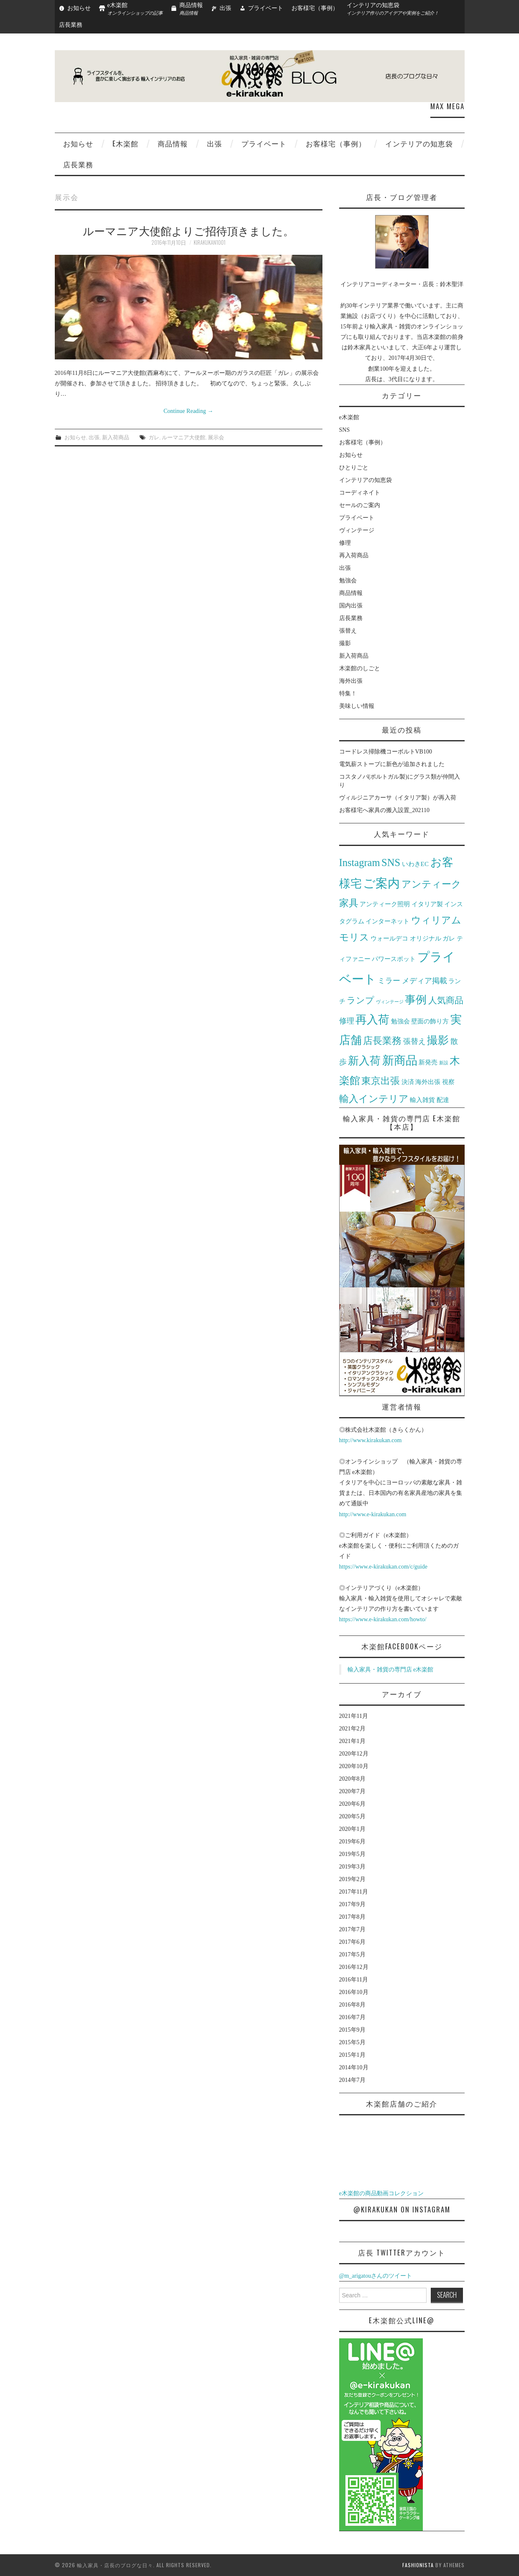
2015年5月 (352, 2042)
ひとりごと (353, 467)
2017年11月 (353, 1892)
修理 (345, 543)
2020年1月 (352, 1829)
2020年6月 (352, 1804)
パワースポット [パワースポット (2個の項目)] (394, 958)
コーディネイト (359, 493)
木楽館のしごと (359, 668)
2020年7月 (352, 1791)
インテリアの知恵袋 (419, 143)
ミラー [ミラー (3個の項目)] (389, 981)
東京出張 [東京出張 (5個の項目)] (380, 1081)
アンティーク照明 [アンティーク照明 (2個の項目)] (385, 903)
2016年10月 (353, 1992)
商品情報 (173, 143)
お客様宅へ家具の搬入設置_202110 (384, 810)
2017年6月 (352, 1942)
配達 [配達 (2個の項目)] (443, 1099)
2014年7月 (352, 2080)
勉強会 (348, 580)
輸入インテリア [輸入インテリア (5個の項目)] (374, 1099)
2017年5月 (352, 1954)
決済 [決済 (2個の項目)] (407, 1081)
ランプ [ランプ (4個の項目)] (360, 1000)
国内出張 (351, 605)
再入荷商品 (353, 555)
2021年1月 (352, 1741)
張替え (348, 631)
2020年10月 (353, 1766)
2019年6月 (352, 1841)
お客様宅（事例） (314, 8)
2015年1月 (352, 2055)
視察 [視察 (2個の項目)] (448, 1081)
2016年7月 (352, 2017)
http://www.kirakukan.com (370, 1440)
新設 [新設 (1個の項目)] (443, 1063)
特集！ (348, 693)
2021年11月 (353, 1716)
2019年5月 (352, 1854)
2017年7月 (352, 1929)
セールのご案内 (359, 505)
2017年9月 (352, 1904)
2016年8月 (352, 2005)
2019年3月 (352, 1866)
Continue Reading (188, 411)
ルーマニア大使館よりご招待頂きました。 (188, 230)
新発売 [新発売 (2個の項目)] (428, 1062)
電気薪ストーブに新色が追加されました (392, 764)
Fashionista (418, 2565)
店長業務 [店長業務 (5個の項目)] (382, 1041)
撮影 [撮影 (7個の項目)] (438, 1040)
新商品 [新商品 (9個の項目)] (399, 1060)
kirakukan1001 (209, 242)
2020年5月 (352, 1816)
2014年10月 (353, 2067)
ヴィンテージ (356, 530)
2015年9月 (352, 2030)
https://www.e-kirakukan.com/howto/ (383, 1619)
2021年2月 (352, 1728)
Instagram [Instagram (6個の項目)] (359, 862)
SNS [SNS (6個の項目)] (390, 862)
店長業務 (70, 25)
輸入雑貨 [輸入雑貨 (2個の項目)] (422, 1099)
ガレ (153, 437)
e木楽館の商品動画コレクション (381, 2193)
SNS (344, 430)
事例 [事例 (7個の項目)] (416, 1000)
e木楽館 (125, 143)
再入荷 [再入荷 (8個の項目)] (372, 1019)
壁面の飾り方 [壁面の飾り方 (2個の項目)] (430, 1021)
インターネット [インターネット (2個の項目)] (387, 921)
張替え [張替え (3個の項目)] (414, 1041)
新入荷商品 (115, 437)
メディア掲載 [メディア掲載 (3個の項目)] (424, 981)
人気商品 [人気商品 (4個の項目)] (445, 1000)
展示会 (216, 437)
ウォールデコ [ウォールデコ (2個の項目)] (389, 938)
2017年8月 (352, 1917)
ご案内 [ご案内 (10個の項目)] (381, 883)
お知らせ (79, 8)
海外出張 (351, 681)
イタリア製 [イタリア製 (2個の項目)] (427, 903)
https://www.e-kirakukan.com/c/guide (383, 1567)
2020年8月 (352, 1779)
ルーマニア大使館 (183, 437)
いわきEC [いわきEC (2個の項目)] (415, 863)
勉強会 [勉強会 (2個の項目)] (400, 1021)
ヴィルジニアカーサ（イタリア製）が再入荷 (397, 798)
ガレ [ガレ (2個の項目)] (448, 938)
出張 (225, 8)
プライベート (265, 8)
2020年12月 (353, 1754)
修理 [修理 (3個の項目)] (346, 1021)
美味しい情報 (356, 706)
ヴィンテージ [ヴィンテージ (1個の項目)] (390, 1002)
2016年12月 (353, 1967)
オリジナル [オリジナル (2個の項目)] (425, 938)
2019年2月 (352, 1879)
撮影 (345, 643)
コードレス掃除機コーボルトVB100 (385, 751)
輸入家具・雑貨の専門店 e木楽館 (391, 1669)
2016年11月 (353, 1979)
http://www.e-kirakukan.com (373, 1514)
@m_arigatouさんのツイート (375, 2276)
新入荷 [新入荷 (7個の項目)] (364, 1061)
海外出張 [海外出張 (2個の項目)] (427, 1081)
